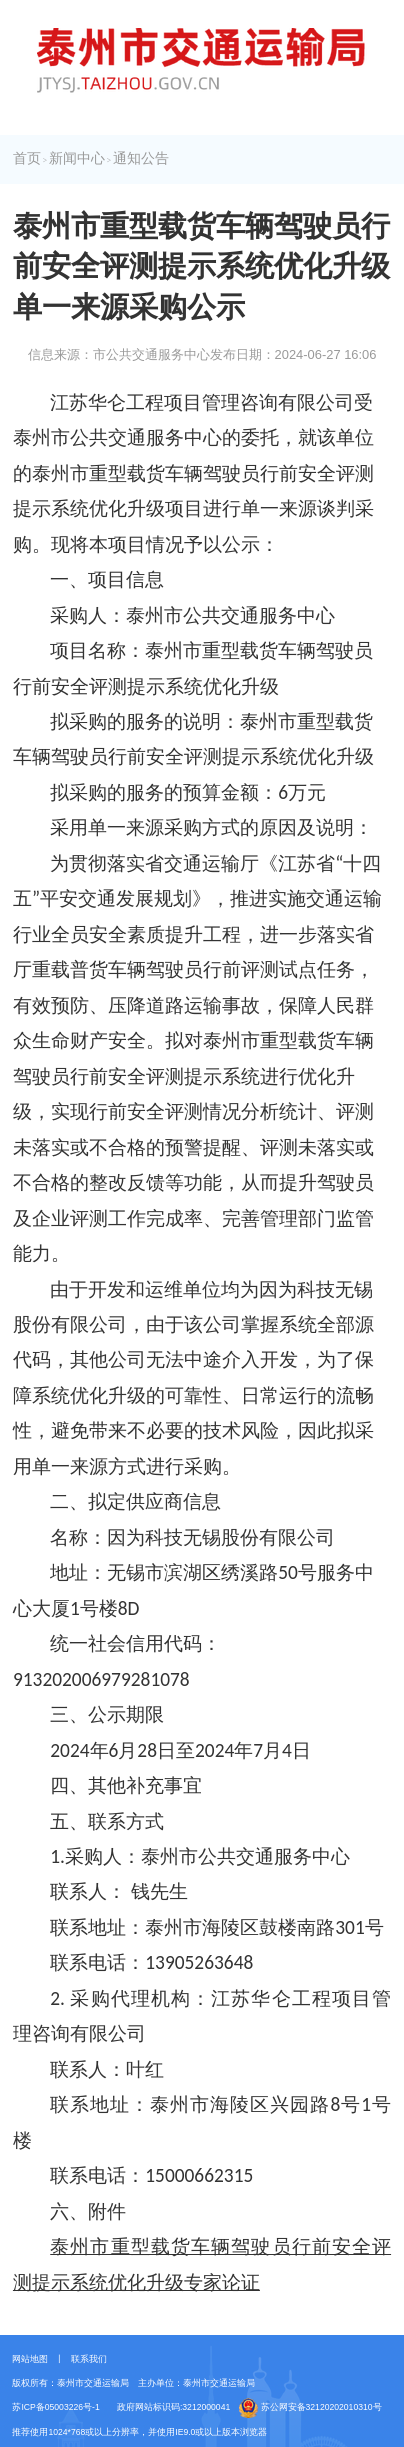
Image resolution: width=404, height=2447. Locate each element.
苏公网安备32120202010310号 (310, 2408)
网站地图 (30, 2359)
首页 (27, 158)
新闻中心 (77, 158)
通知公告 (141, 158)
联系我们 (89, 2359)
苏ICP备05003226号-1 (55, 2407)
